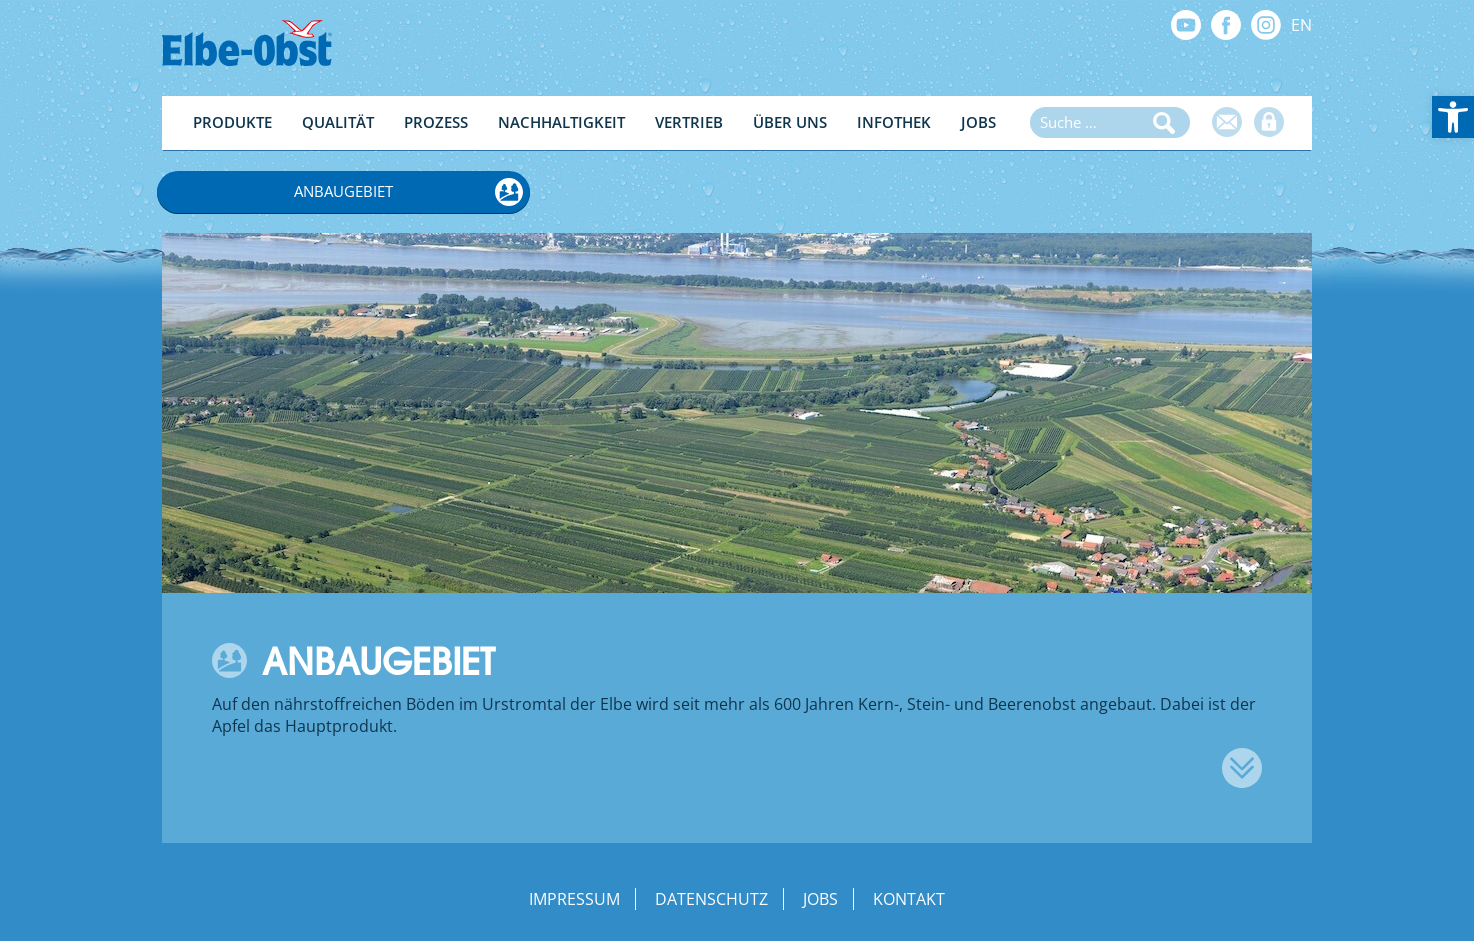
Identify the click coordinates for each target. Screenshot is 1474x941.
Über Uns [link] (790, 122)
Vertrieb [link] (689, 122)
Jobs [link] (978, 122)
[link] (1453, 117)
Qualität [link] (338, 122)
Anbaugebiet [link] (343, 191)
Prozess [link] (436, 122)
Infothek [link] (894, 122)
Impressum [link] (574, 899)
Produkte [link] (232, 122)
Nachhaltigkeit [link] (561, 122)
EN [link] (1301, 25)
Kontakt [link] (909, 899)
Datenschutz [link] (711, 899)
